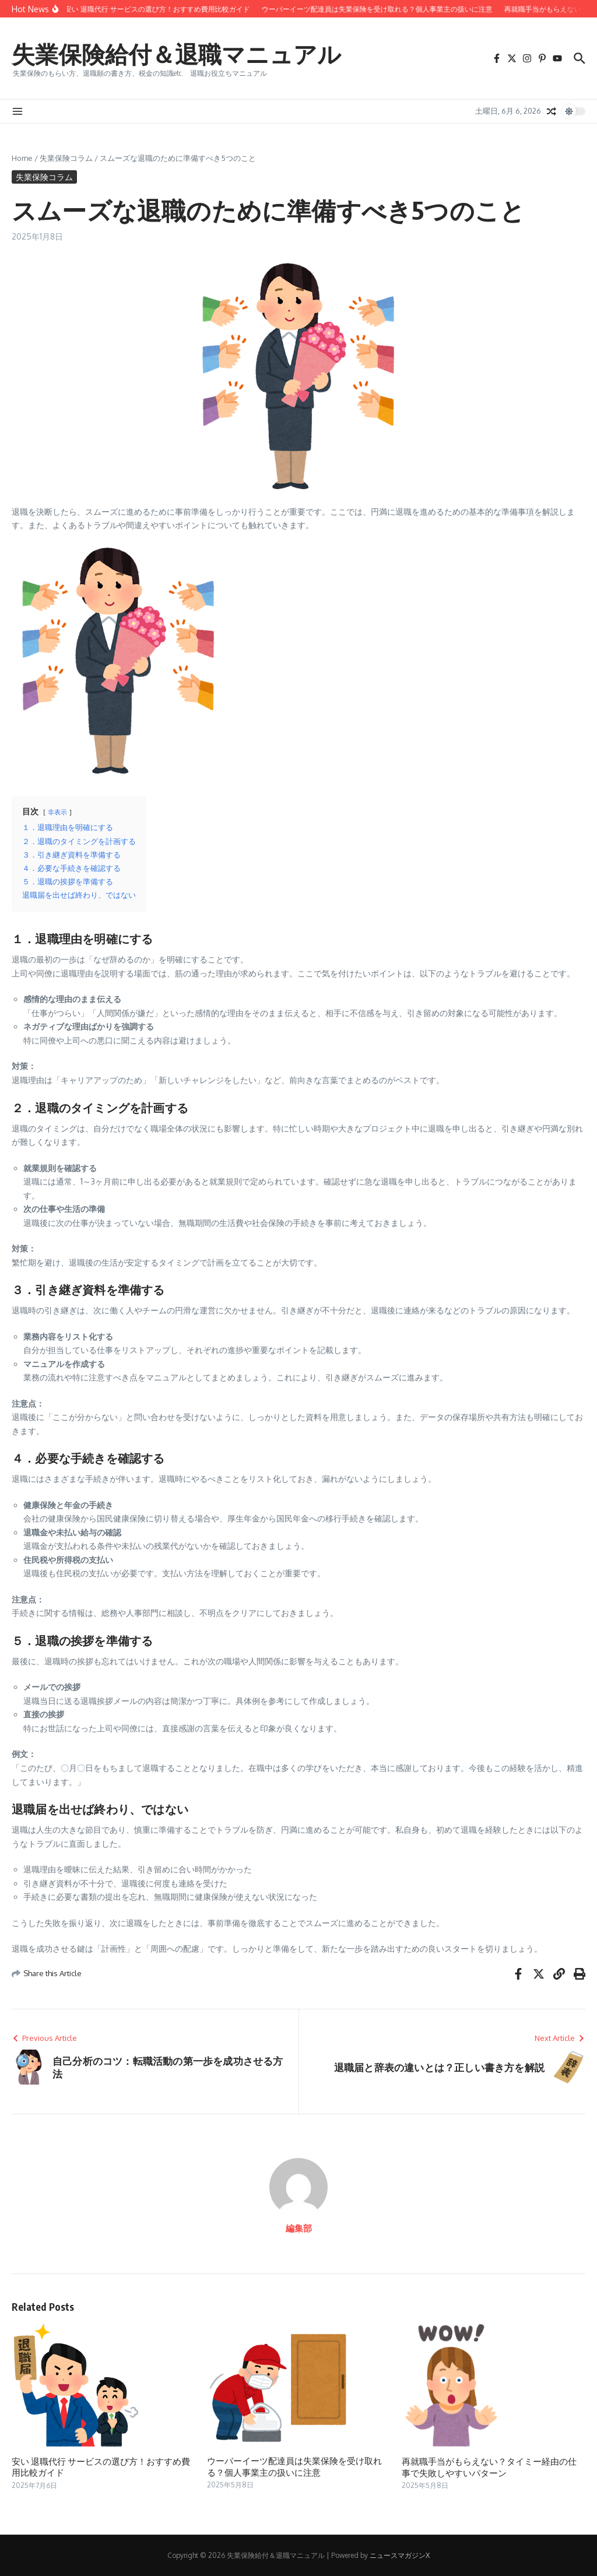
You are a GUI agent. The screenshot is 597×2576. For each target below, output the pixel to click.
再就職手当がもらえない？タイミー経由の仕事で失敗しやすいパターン (489, 2467)
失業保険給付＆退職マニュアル (176, 53)
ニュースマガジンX (400, 2555)
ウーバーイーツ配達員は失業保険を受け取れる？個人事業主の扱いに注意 (294, 2466)
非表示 (57, 811)
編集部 (299, 2228)
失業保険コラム (66, 158)
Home (22, 158)
